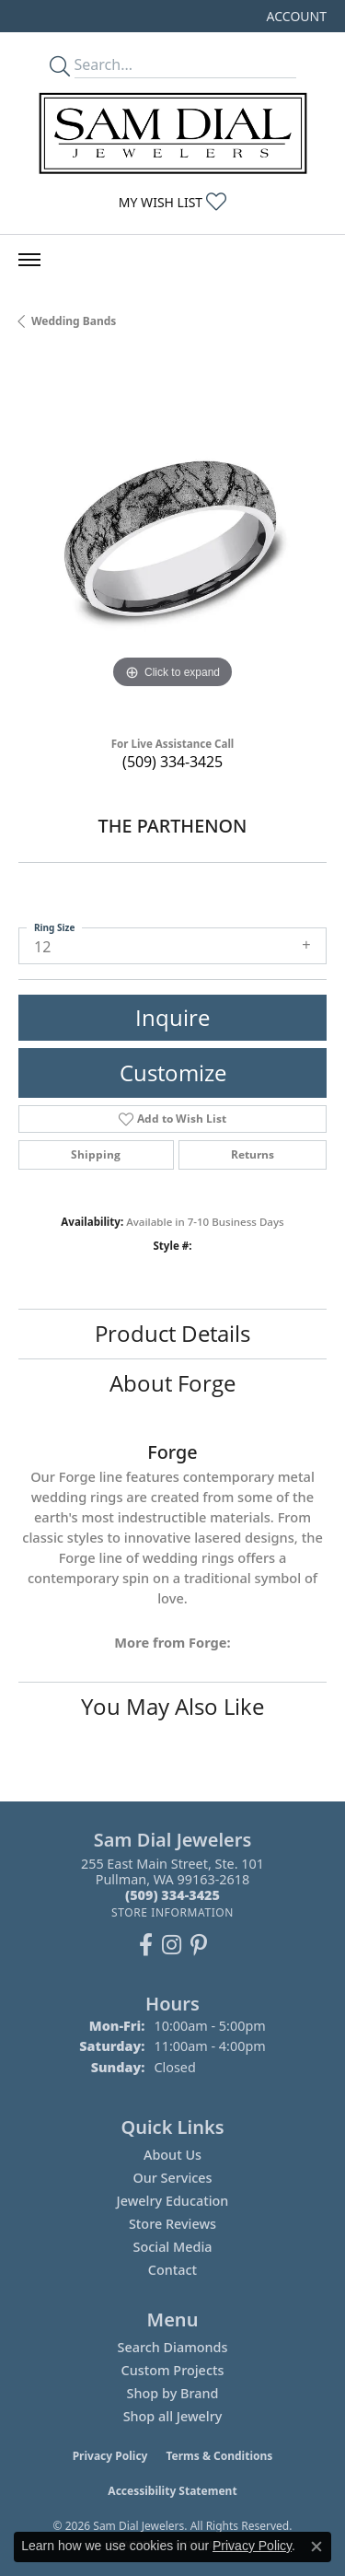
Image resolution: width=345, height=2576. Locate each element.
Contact (172, 2270)
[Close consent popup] (316, 2546)
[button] (295, 16)
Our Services (172, 2177)
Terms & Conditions (219, 2456)
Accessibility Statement (172, 2491)
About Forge (172, 1383)
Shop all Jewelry (173, 2416)
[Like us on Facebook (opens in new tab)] (146, 1945)
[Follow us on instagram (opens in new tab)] (171, 1945)
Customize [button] (173, 1072)
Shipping (96, 1154)
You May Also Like (172, 1706)
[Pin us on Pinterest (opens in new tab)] (198, 1945)
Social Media (172, 2246)
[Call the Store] (172, 1895)
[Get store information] (172, 1912)
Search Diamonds (172, 2347)
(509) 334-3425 (172, 762)
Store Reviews (172, 2223)
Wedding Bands (73, 321)
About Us (172, 2154)
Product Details (172, 1333)
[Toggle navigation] (29, 260)
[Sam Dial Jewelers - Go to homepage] (173, 133)
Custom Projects (172, 2370)
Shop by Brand (173, 2393)
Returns (252, 1154)
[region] (172, 539)
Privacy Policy (110, 2456)
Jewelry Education (173, 2200)
